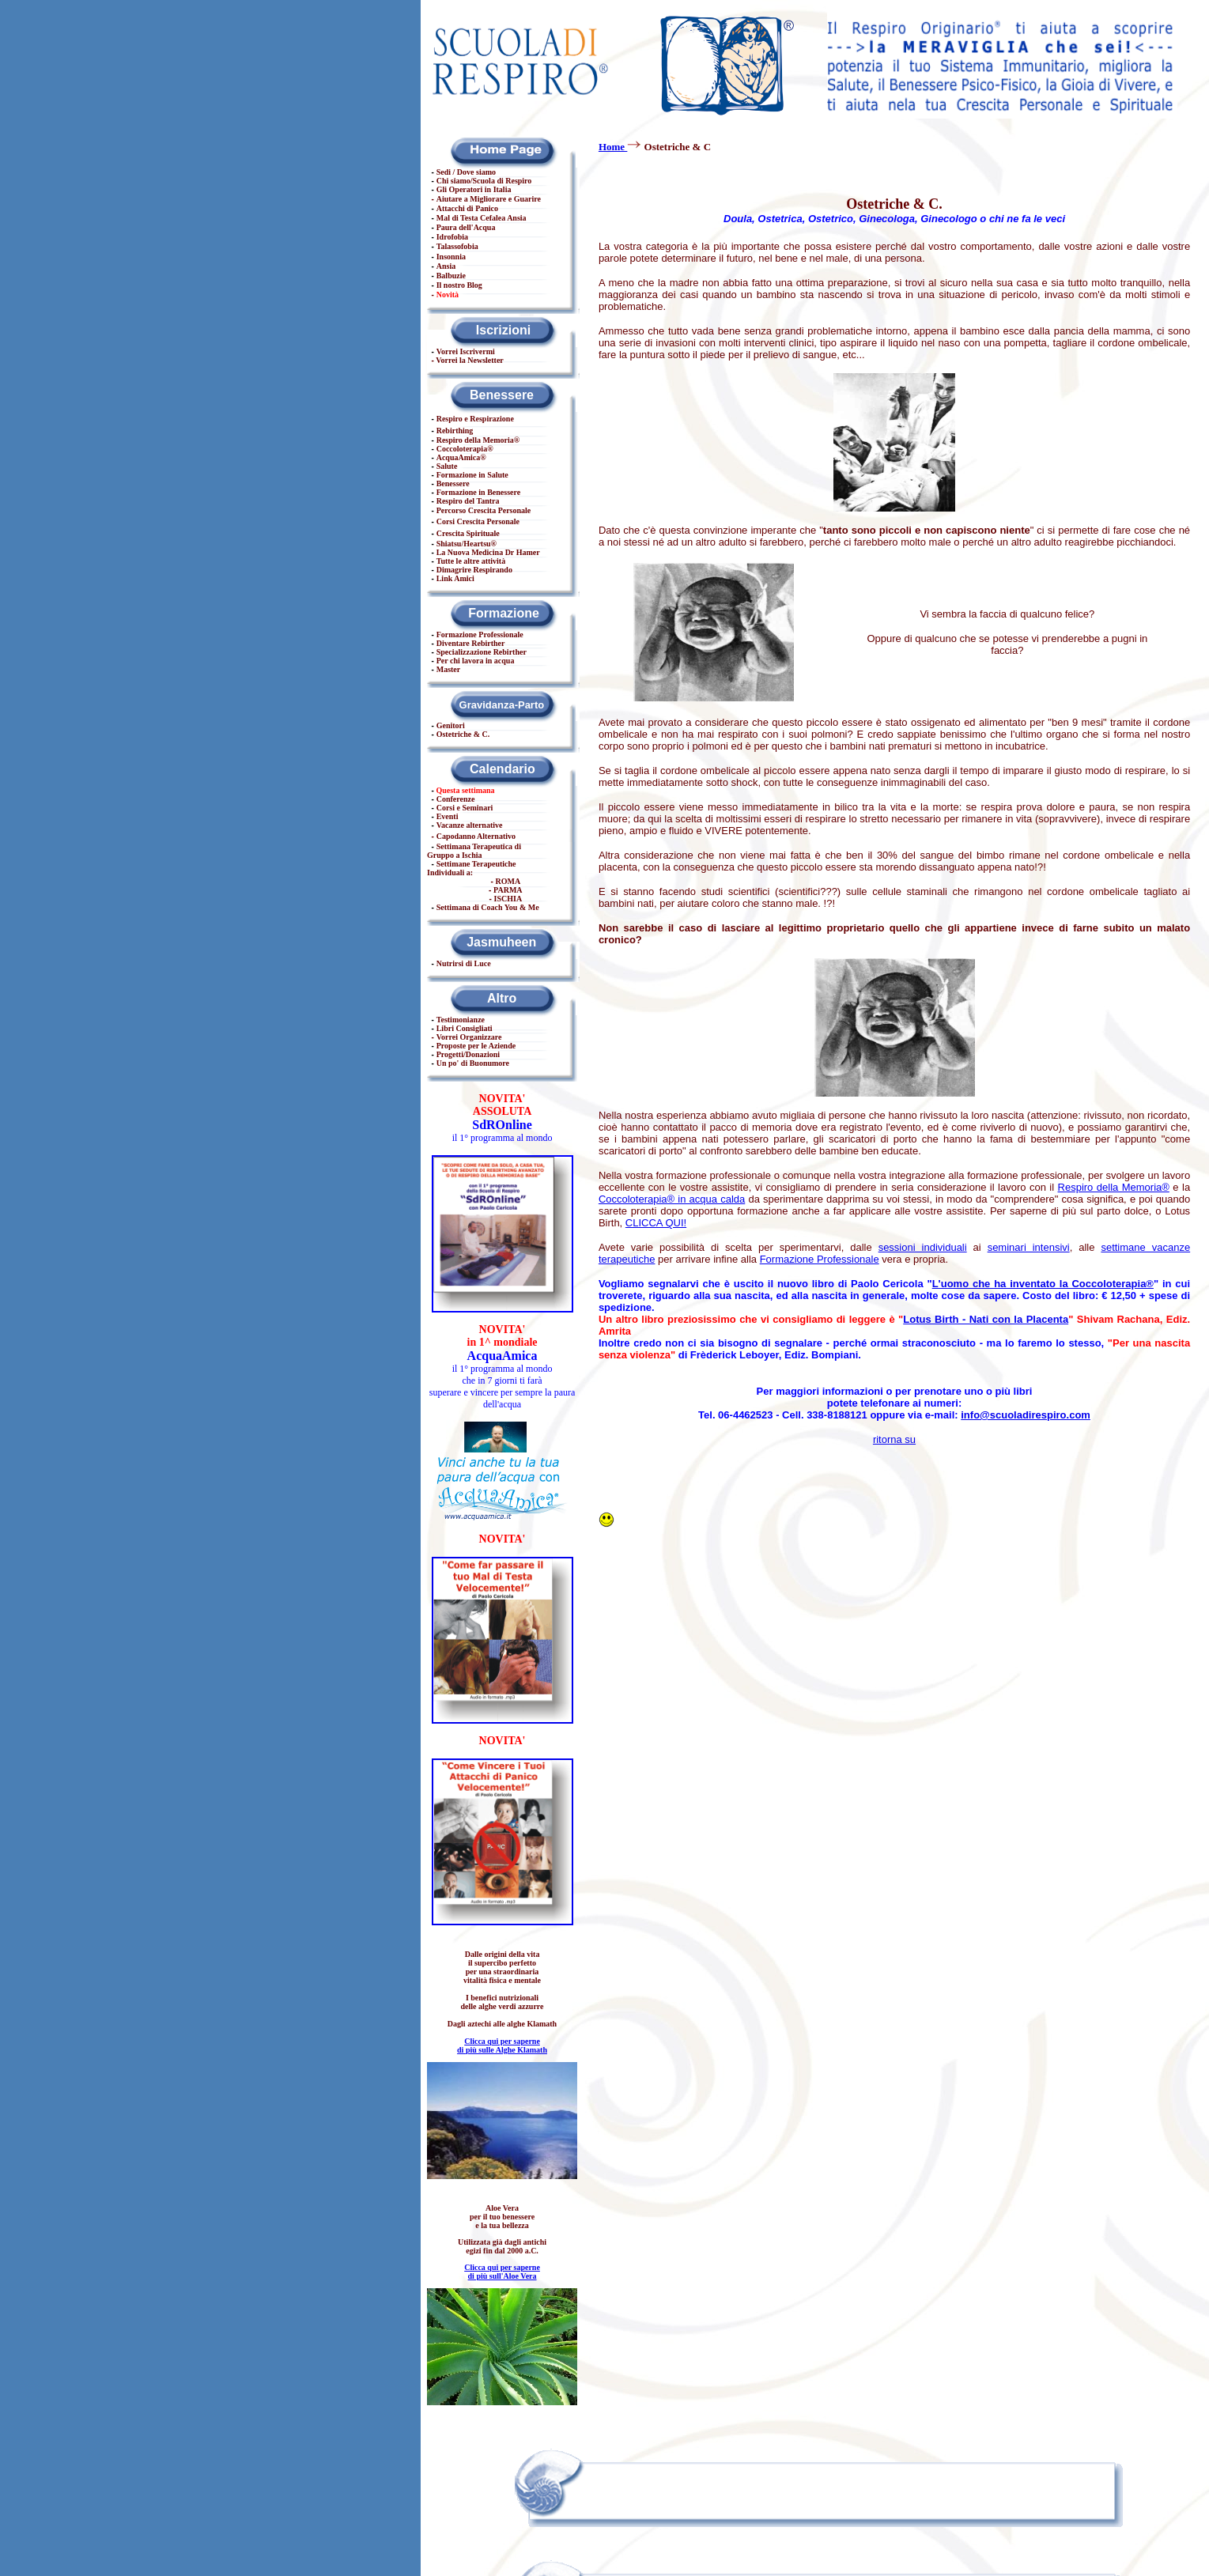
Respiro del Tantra (468, 501)
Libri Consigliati (464, 1028)
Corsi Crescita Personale (477, 521)
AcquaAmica (458, 457)
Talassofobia (457, 246)
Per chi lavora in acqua (475, 660)
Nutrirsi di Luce (463, 963)
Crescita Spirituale (468, 533)
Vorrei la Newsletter (470, 360)
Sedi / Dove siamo (466, 172)
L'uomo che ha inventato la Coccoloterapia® (1043, 1284)
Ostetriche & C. (462, 734)
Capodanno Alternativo (476, 836)
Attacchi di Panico (467, 208)
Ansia (445, 266)
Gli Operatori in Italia (474, 189)
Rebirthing (455, 430)
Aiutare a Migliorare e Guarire (488, 199)
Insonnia (451, 256)
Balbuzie (451, 275)
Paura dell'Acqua (466, 227)
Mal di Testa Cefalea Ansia (481, 217)
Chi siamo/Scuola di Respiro (484, 180)
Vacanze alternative (469, 825)
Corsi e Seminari (464, 807)
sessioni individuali (922, 1247)
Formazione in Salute (472, 474)
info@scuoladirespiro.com (1025, 1415)
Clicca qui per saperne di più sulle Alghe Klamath (502, 2045)
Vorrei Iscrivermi (465, 351)
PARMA (507, 890)
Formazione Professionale (819, 1259)
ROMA (508, 881)
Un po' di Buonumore (472, 1063)
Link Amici (455, 578)
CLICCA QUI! (655, 1223)
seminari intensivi (1029, 1247)
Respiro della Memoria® (1113, 1187)
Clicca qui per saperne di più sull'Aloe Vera (502, 2271)
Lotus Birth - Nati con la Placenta (985, 1319)
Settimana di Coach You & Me (487, 907)
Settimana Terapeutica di (474, 850)
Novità (447, 294)
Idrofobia (452, 236)
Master (448, 669)
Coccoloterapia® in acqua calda (672, 1199)
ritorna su (894, 1439)
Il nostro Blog (459, 285)
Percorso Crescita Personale (483, 510)
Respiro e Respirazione (475, 418)
